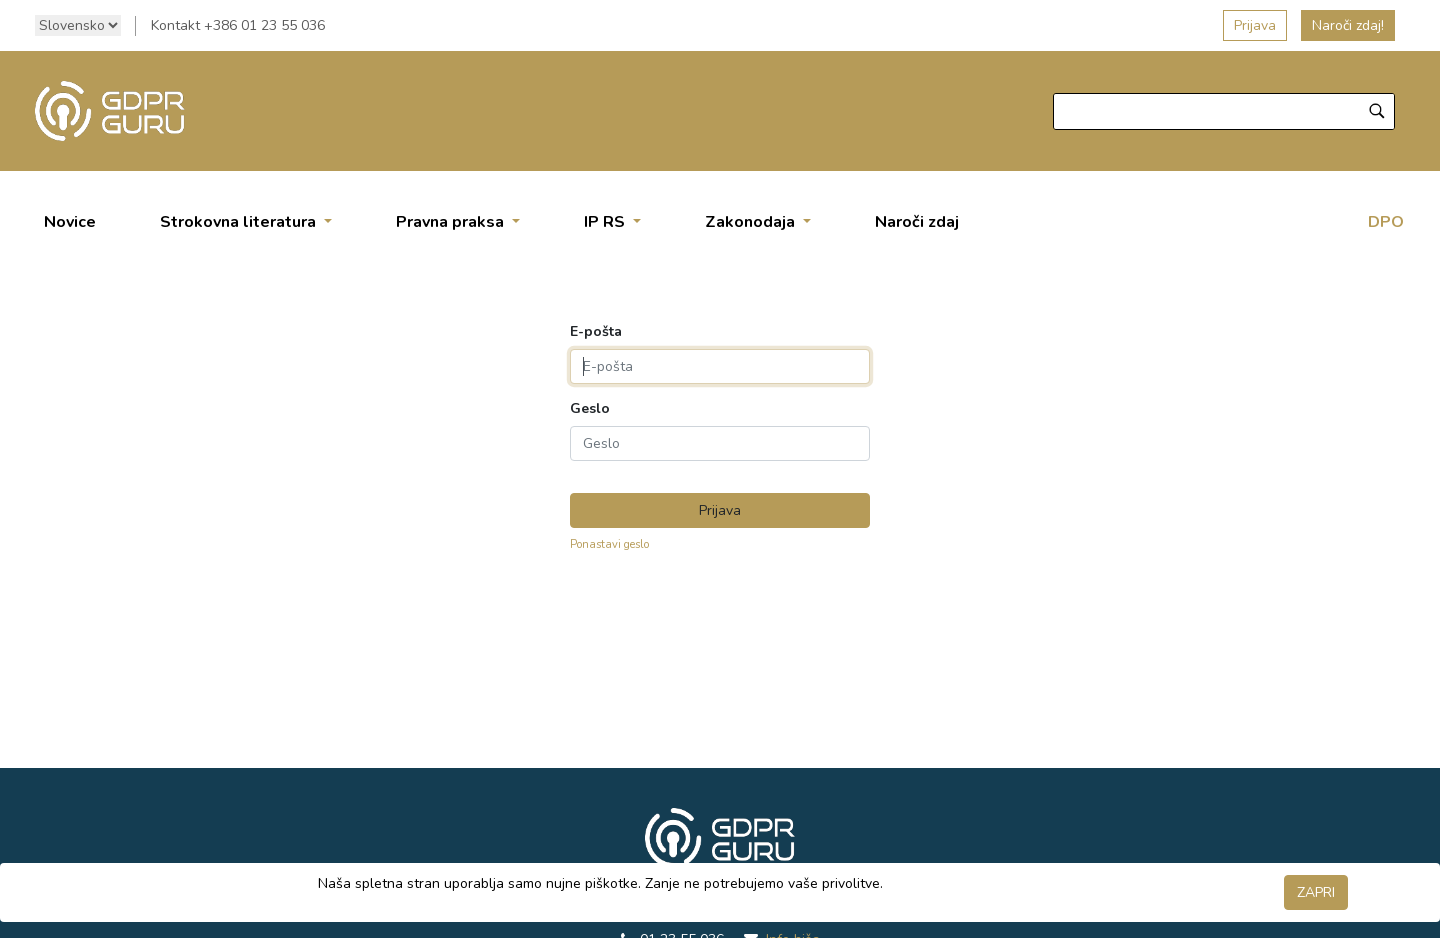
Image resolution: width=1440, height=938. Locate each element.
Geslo (590, 409)
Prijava (1255, 25)
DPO (1386, 222)
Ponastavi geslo (609, 544)
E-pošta (596, 332)
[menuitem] (70, 222)
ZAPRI (1316, 892)
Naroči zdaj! (1348, 25)
